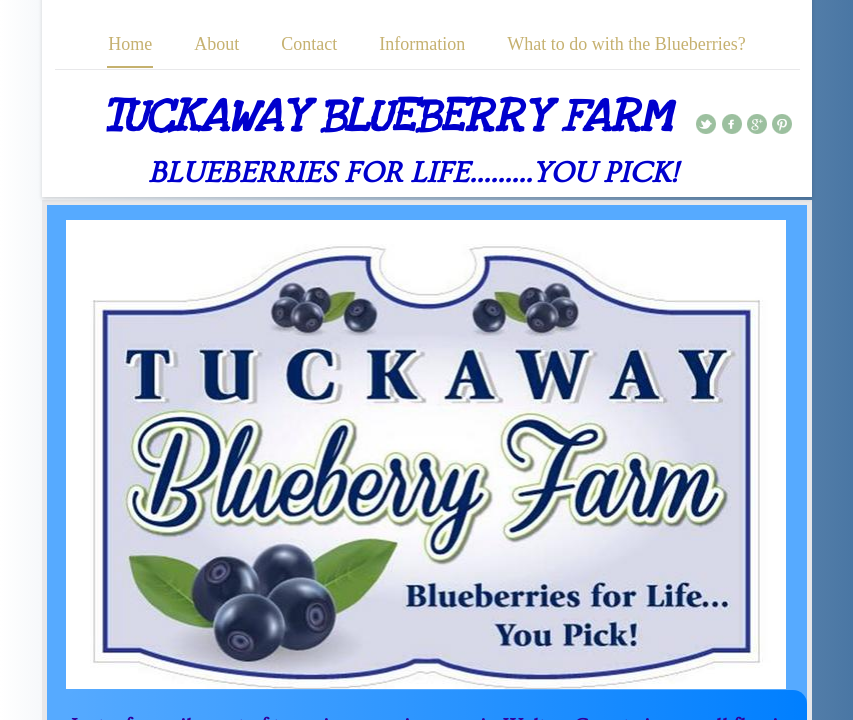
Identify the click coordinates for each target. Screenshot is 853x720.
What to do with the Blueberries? (626, 44)
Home (130, 44)
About (216, 44)
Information (422, 44)
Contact (309, 44)
